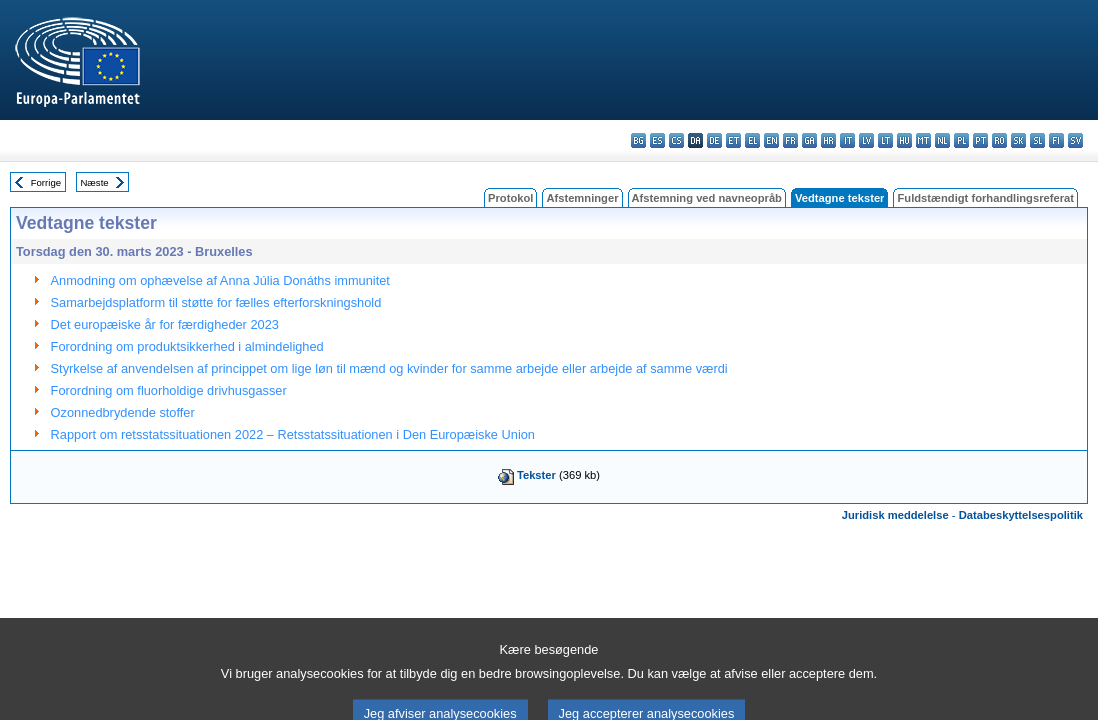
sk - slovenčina (1018, 140)
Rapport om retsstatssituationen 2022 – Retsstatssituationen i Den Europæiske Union (293, 434)
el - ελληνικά (752, 140)
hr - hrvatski (828, 140)
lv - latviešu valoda (866, 140)
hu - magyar (904, 140)
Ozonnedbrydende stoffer (123, 412)
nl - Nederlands (942, 140)
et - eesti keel (733, 140)
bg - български (638, 140)
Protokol (510, 198)
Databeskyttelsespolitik (1021, 515)
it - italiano (847, 140)
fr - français (790, 140)
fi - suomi (1056, 140)
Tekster (536, 475)
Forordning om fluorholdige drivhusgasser (169, 390)
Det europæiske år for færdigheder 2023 (165, 324)
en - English (771, 140)
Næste (94, 182)
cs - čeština (676, 140)
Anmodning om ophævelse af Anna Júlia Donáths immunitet (220, 280)
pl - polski (961, 140)
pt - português (980, 140)
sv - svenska (1075, 140)
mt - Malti (923, 140)
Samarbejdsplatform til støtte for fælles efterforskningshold (216, 302)
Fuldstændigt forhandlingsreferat (985, 198)
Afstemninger (582, 198)
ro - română (999, 140)
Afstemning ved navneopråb (707, 198)
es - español (657, 140)
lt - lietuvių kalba (885, 140)
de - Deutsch (714, 140)
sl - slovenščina (1037, 140)
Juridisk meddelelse (895, 515)
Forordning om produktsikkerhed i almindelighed (187, 346)
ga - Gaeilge (809, 140)
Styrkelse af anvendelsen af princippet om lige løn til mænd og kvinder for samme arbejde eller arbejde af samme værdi (389, 368)
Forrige (46, 182)
